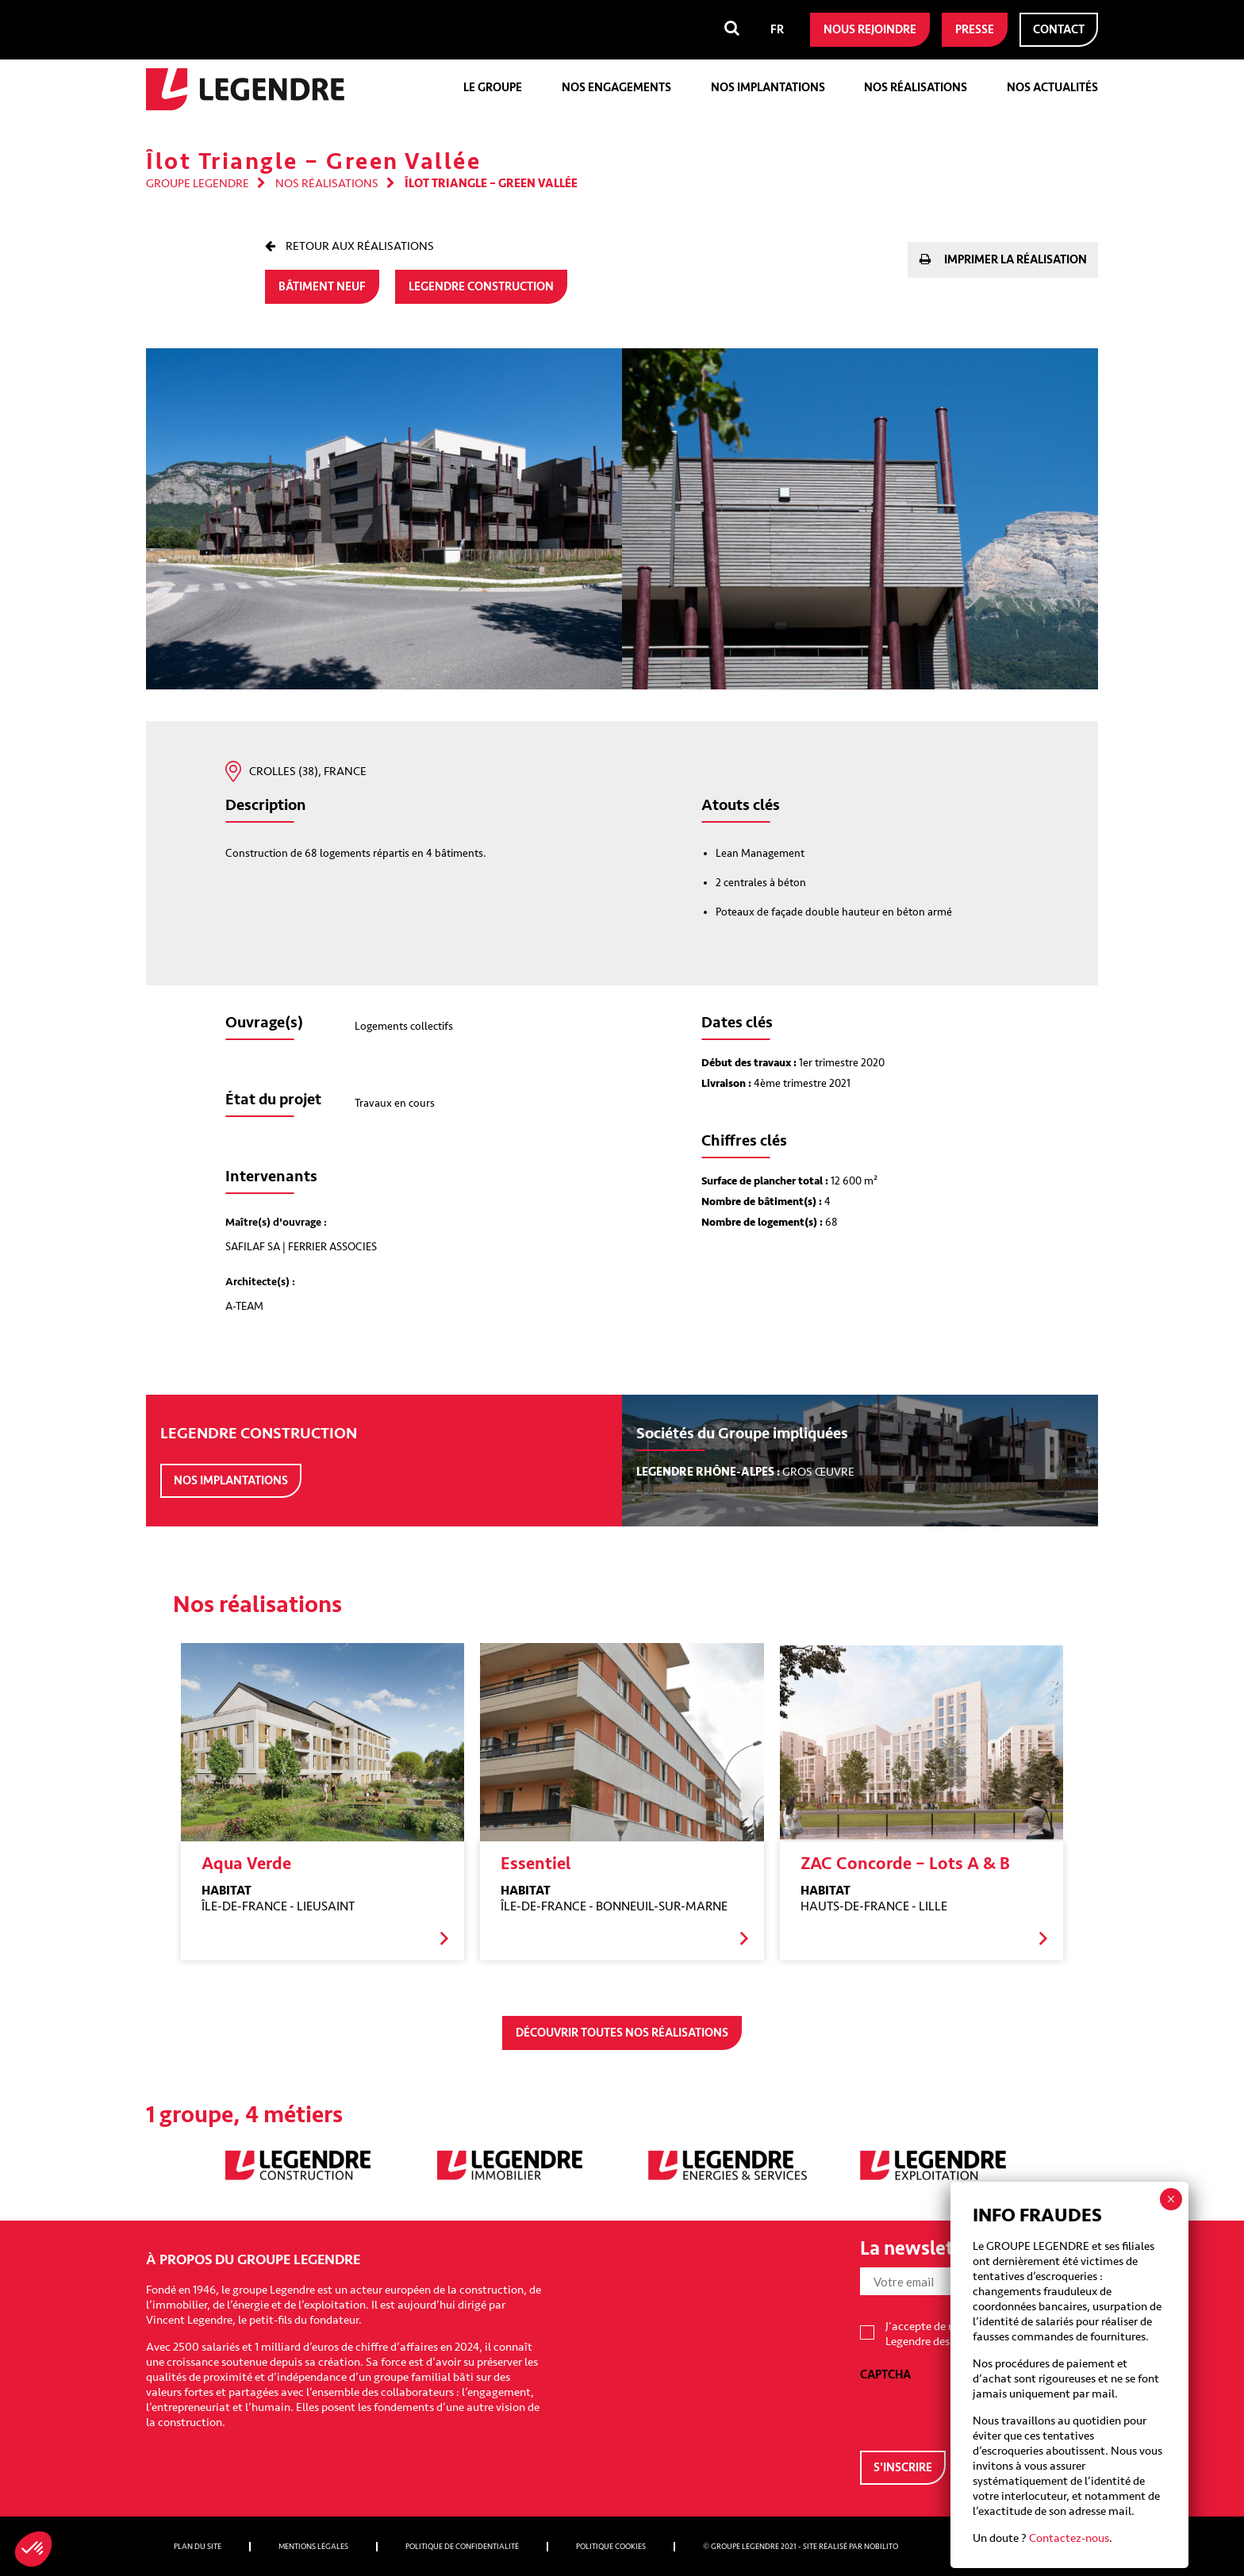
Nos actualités (1052, 87)
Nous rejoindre (870, 29)
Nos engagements (616, 87)
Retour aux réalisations (358, 246)
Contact (1059, 29)
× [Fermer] (1170, 2199)
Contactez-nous (1069, 2538)
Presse (974, 29)
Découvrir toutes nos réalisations (622, 2032)
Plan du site (197, 2546)
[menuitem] (777, 29)
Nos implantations (768, 87)
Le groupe (492, 87)
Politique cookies (611, 2546)
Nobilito (881, 2546)
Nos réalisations (915, 87)
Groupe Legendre (197, 183)
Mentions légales (313, 2546)
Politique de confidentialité (462, 2546)
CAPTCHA (885, 2374)
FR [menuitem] (777, 29)
